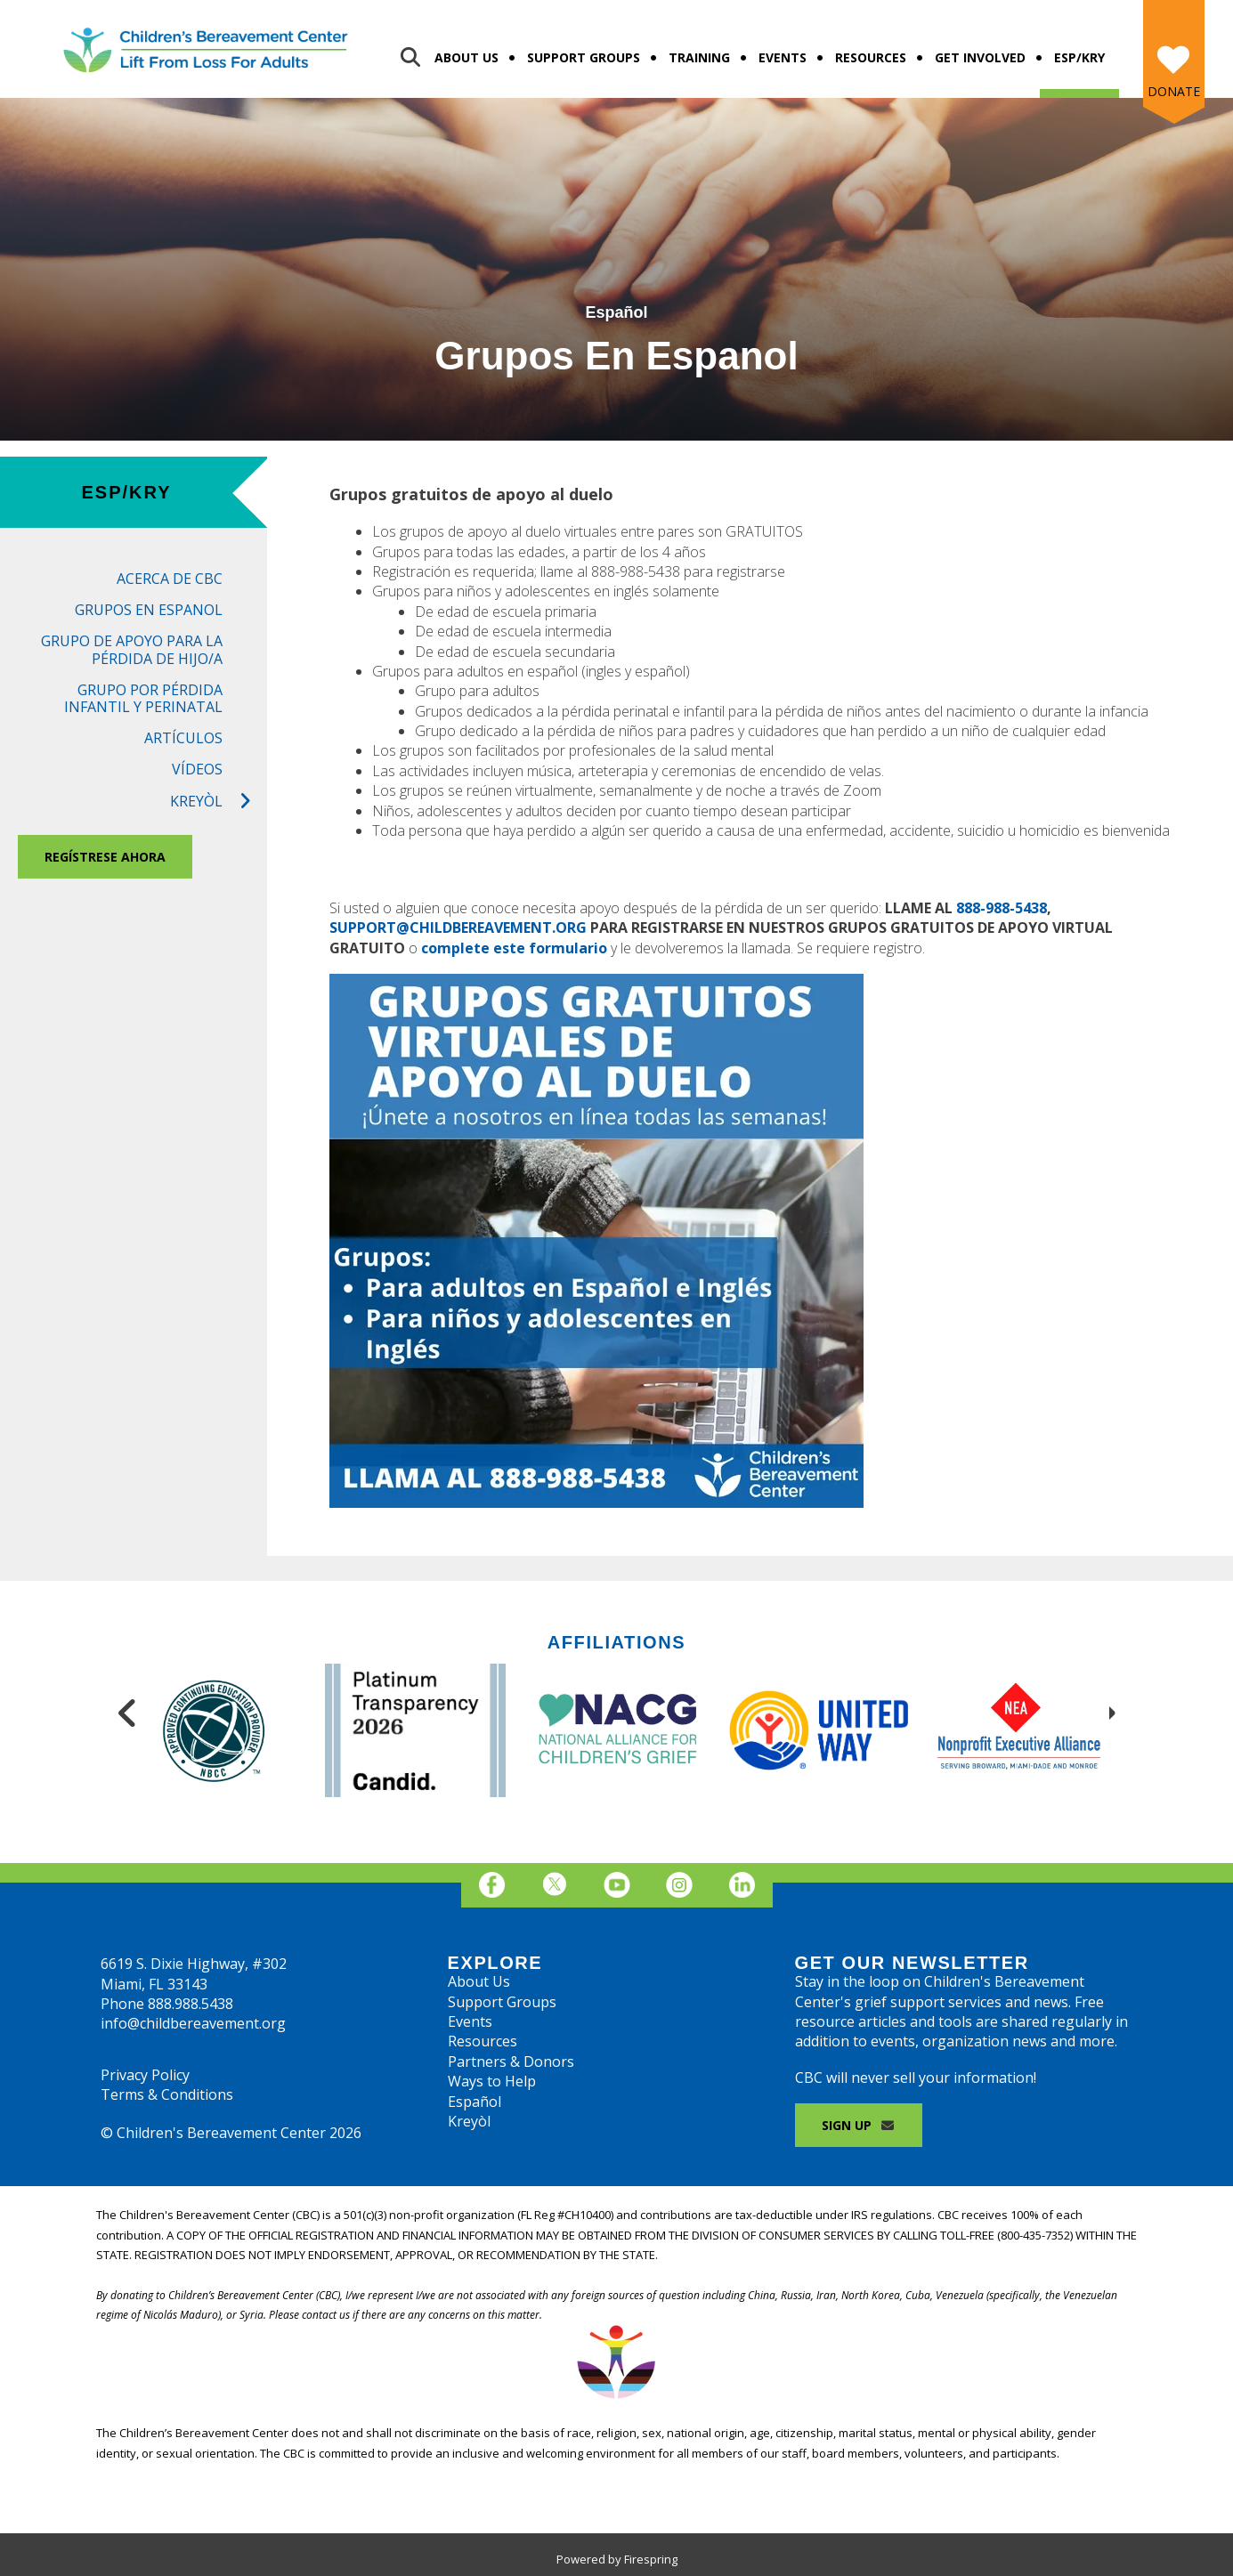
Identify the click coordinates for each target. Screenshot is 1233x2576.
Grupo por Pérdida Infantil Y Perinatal (143, 698)
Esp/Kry (1079, 57)
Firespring (650, 2559)
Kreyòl (218, 801)
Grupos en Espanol (149, 610)
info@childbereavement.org (193, 2023)
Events (782, 57)
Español (474, 2101)
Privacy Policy (145, 2075)
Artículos (183, 738)
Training (699, 57)
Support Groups (583, 57)
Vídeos (197, 769)
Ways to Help (492, 2081)
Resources (870, 57)
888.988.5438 (190, 2003)
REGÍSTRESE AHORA (105, 856)
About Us (466, 57)
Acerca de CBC (170, 578)
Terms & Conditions (167, 2094)
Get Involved (980, 57)
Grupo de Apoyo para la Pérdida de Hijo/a (132, 649)
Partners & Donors (511, 2061)
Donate (1174, 91)
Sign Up (859, 2125)
